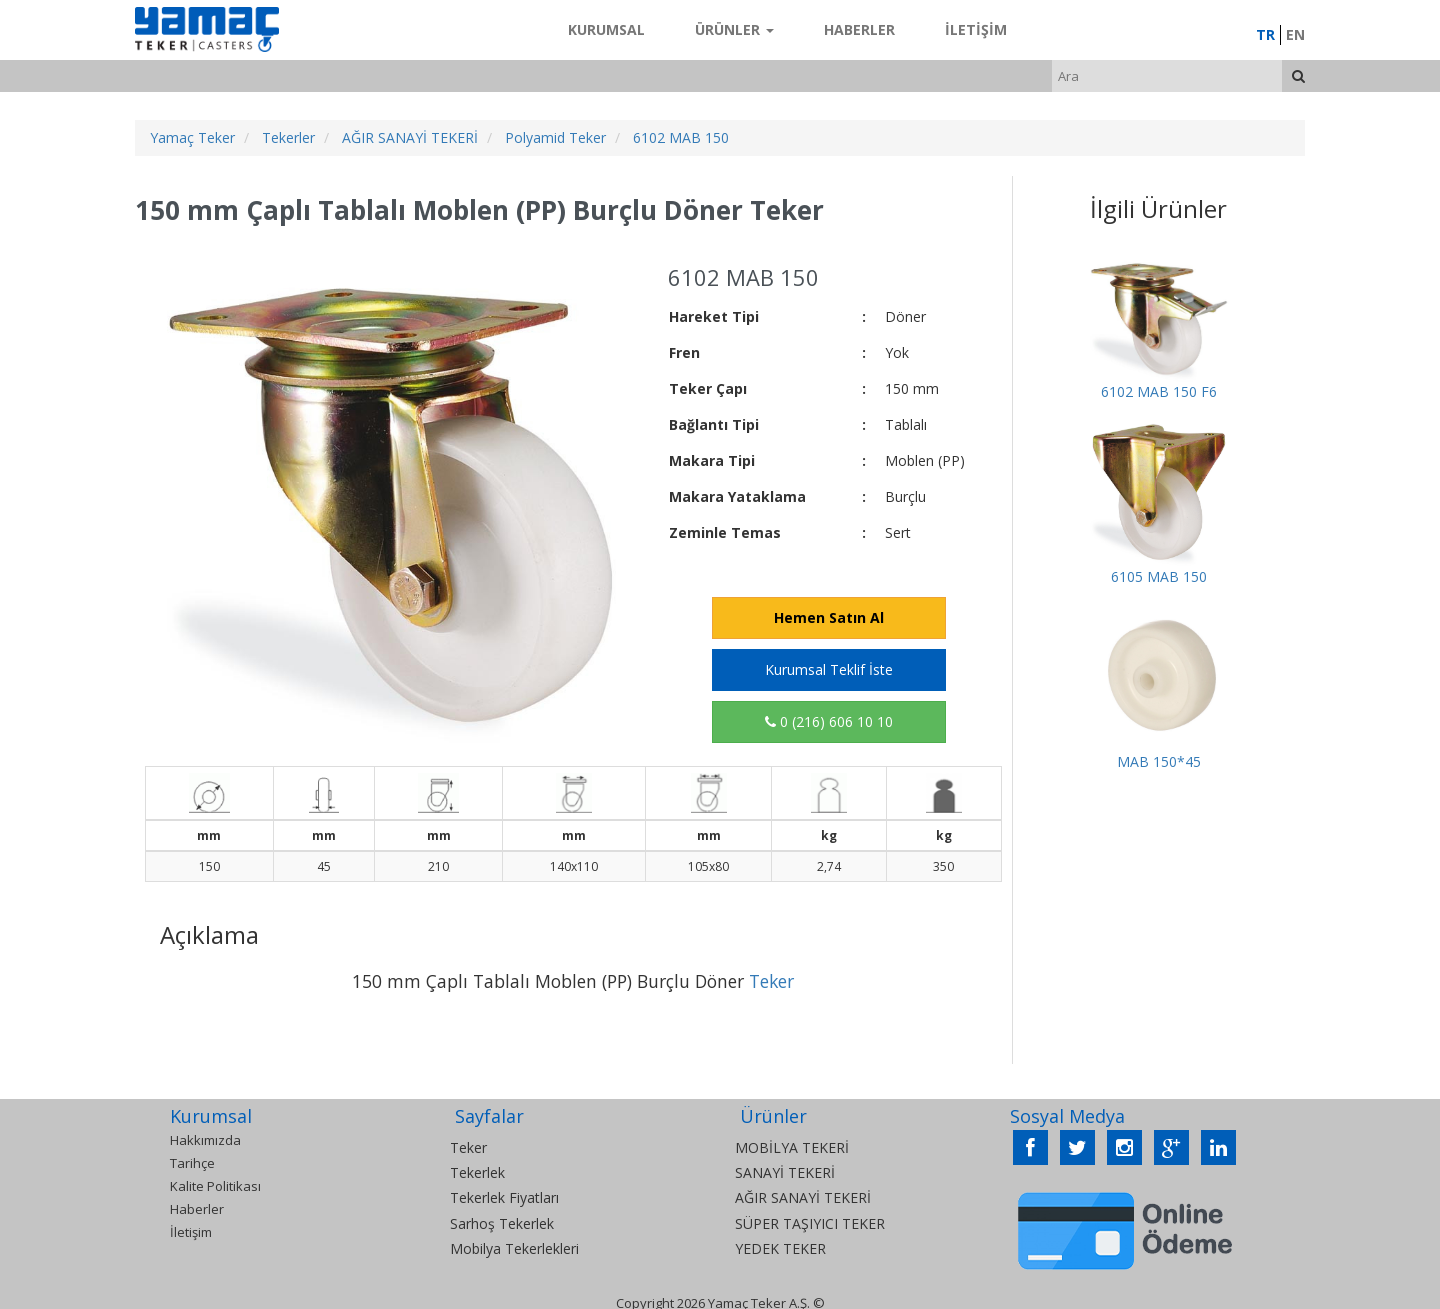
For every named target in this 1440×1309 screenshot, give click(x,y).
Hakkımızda (205, 1140)
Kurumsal (606, 29)
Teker (771, 981)
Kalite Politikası (215, 1186)
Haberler (859, 29)
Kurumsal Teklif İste (829, 669)
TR (1265, 34)
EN (1295, 34)
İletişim (976, 29)
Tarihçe (192, 1163)
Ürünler (734, 29)
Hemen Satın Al (829, 617)
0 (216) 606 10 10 (829, 721)
